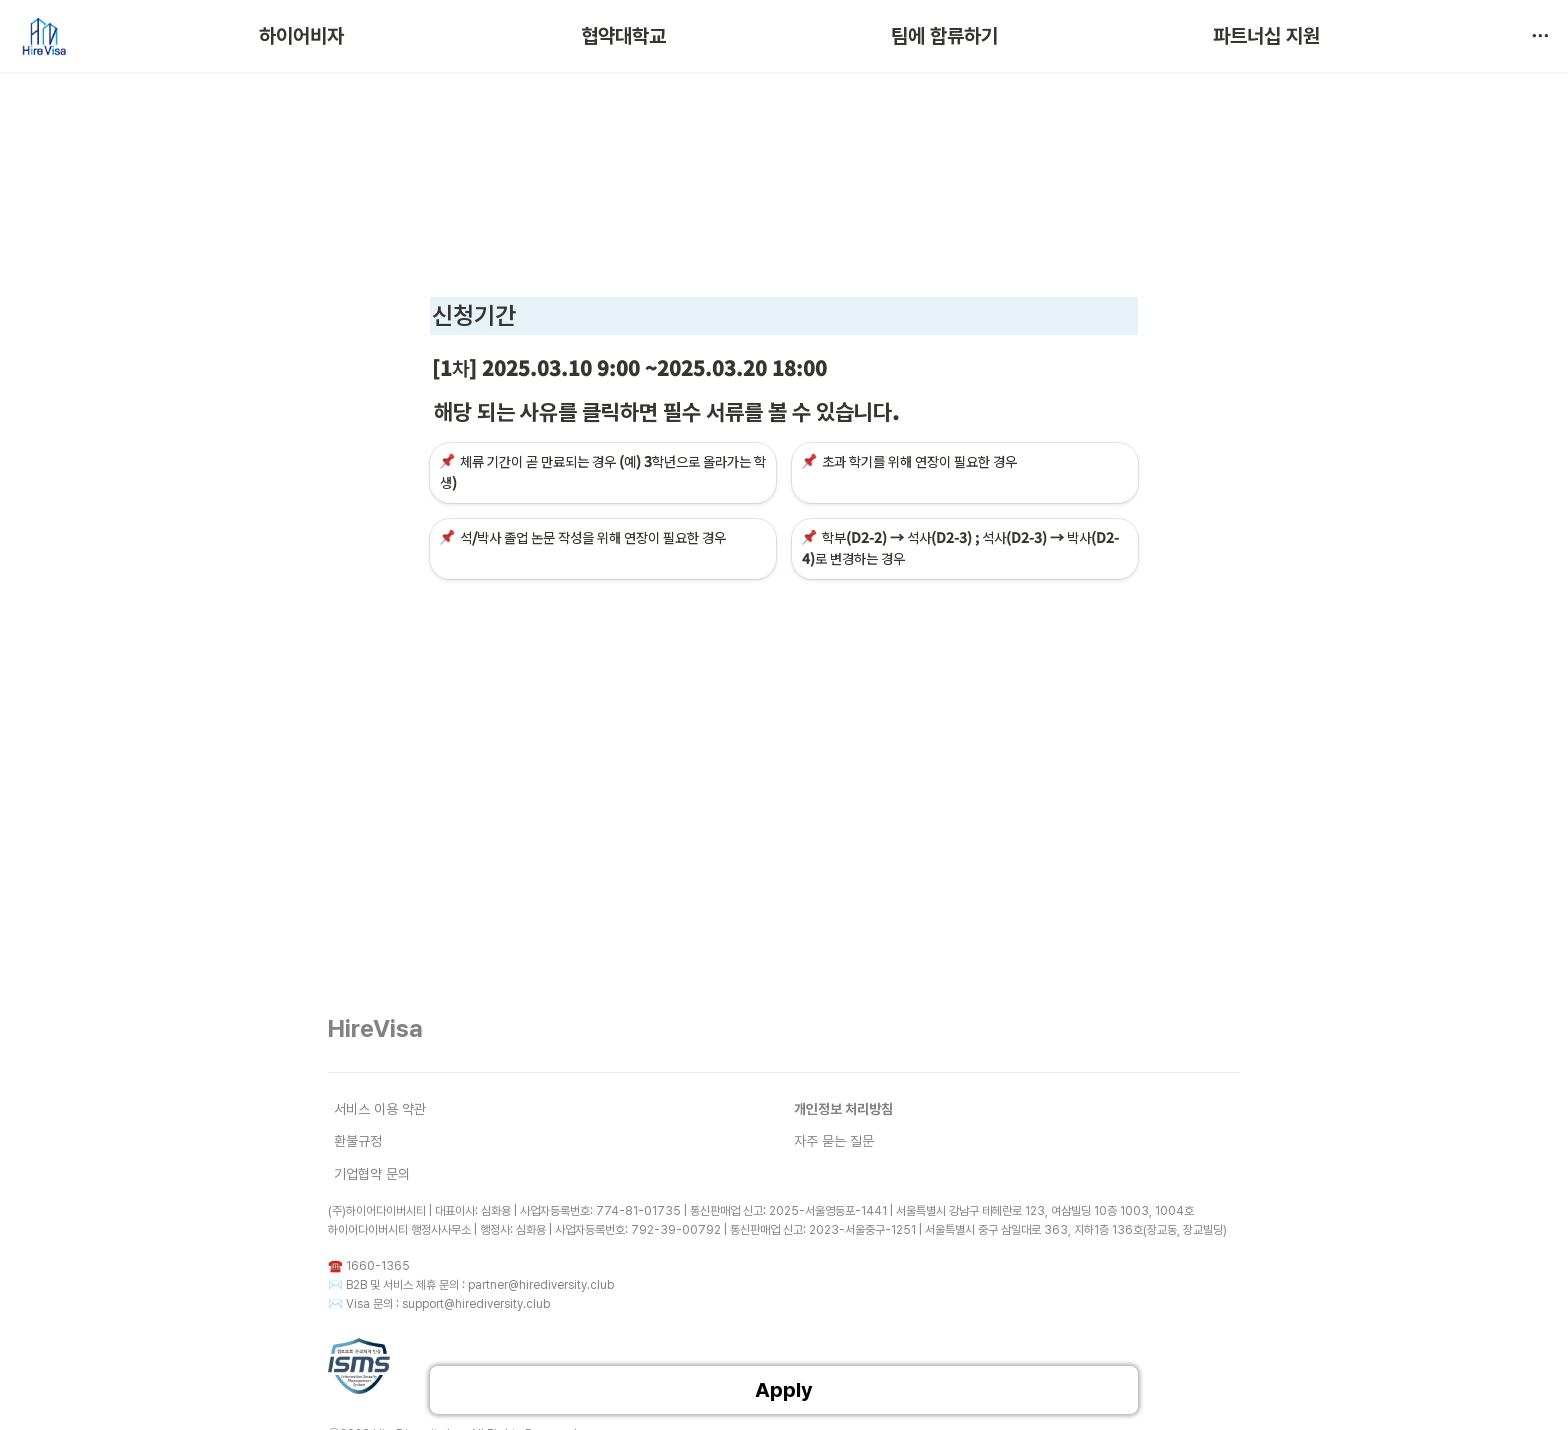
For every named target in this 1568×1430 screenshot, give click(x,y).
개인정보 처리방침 (843, 1109)
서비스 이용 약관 (380, 1109)
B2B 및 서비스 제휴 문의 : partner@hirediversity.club (480, 1285)
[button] (1540, 36)
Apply (784, 1390)
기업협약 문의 (372, 1174)
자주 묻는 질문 (834, 1141)
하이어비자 (301, 36)
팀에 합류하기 (944, 36)
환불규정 (358, 1141)
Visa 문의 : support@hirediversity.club (448, 1304)
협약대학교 (623, 36)
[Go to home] (43, 36)
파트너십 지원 (1266, 36)
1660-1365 (378, 1266)
